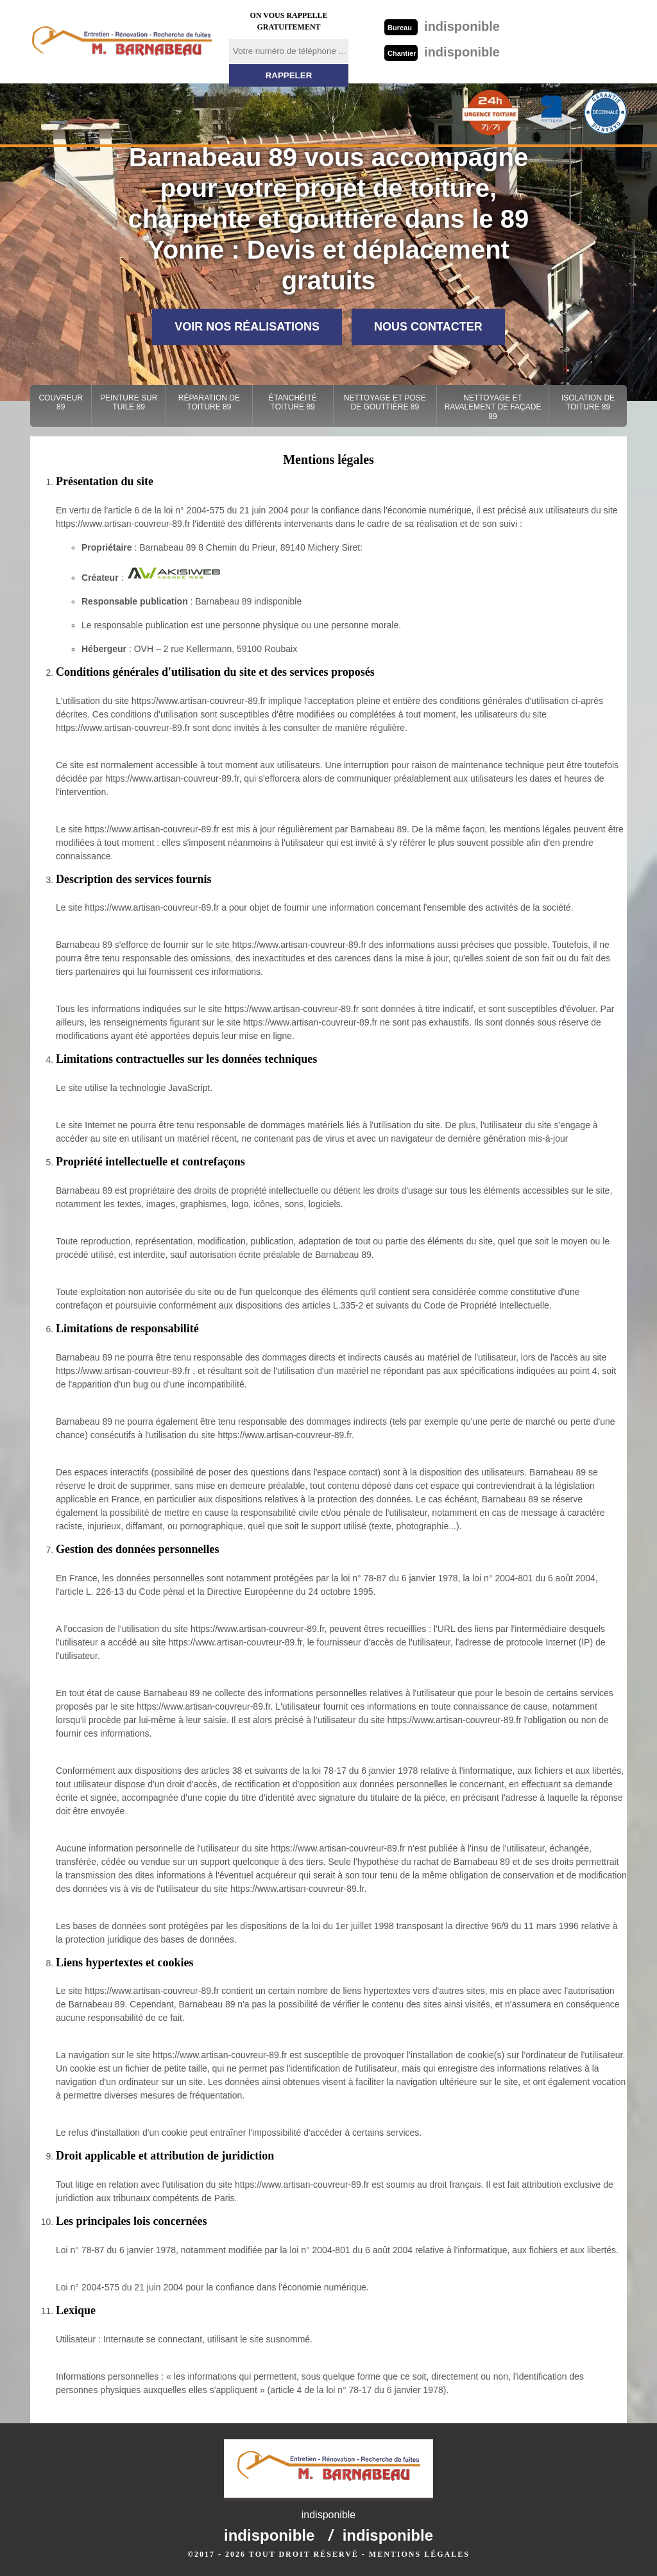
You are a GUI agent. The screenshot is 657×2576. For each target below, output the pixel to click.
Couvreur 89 (60, 402)
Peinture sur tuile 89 (128, 402)
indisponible (442, 26)
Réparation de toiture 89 (209, 402)
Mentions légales (419, 2554)
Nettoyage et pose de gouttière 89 (385, 402)
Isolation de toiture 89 (588, 402)
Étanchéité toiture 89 (293, 402)
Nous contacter (428, 326)
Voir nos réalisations (247, 326)
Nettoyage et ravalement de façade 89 (493, 407)
